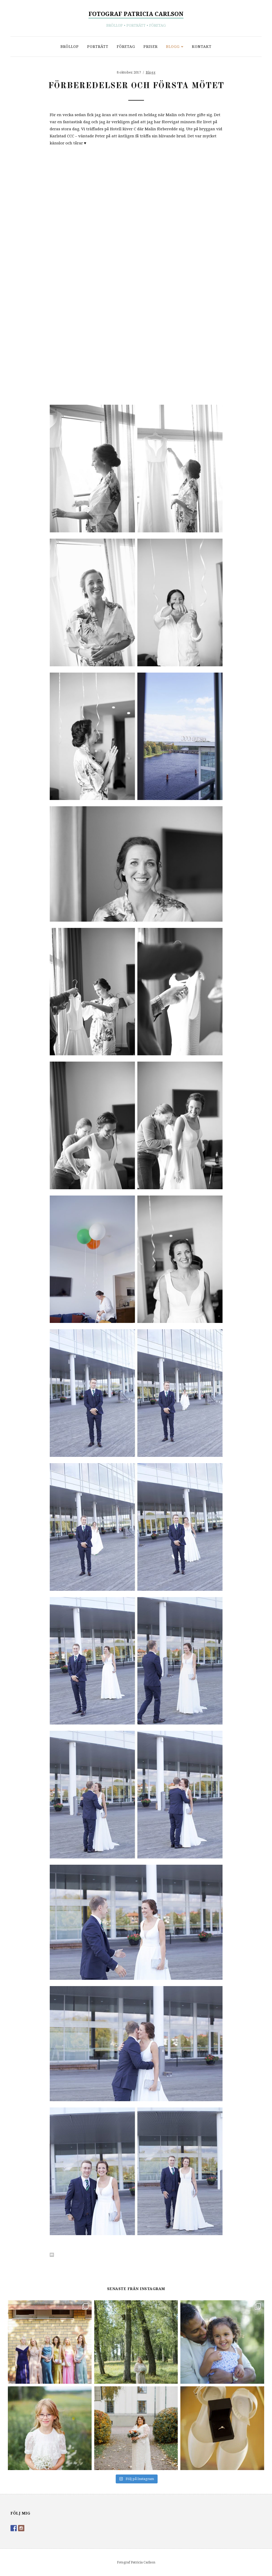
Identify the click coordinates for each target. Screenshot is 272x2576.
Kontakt (202, 46)
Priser (150, 46)
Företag (126, 46)
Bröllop (69, 46)
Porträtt (97, 46)
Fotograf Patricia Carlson (136, 14)
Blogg (173, 46)
